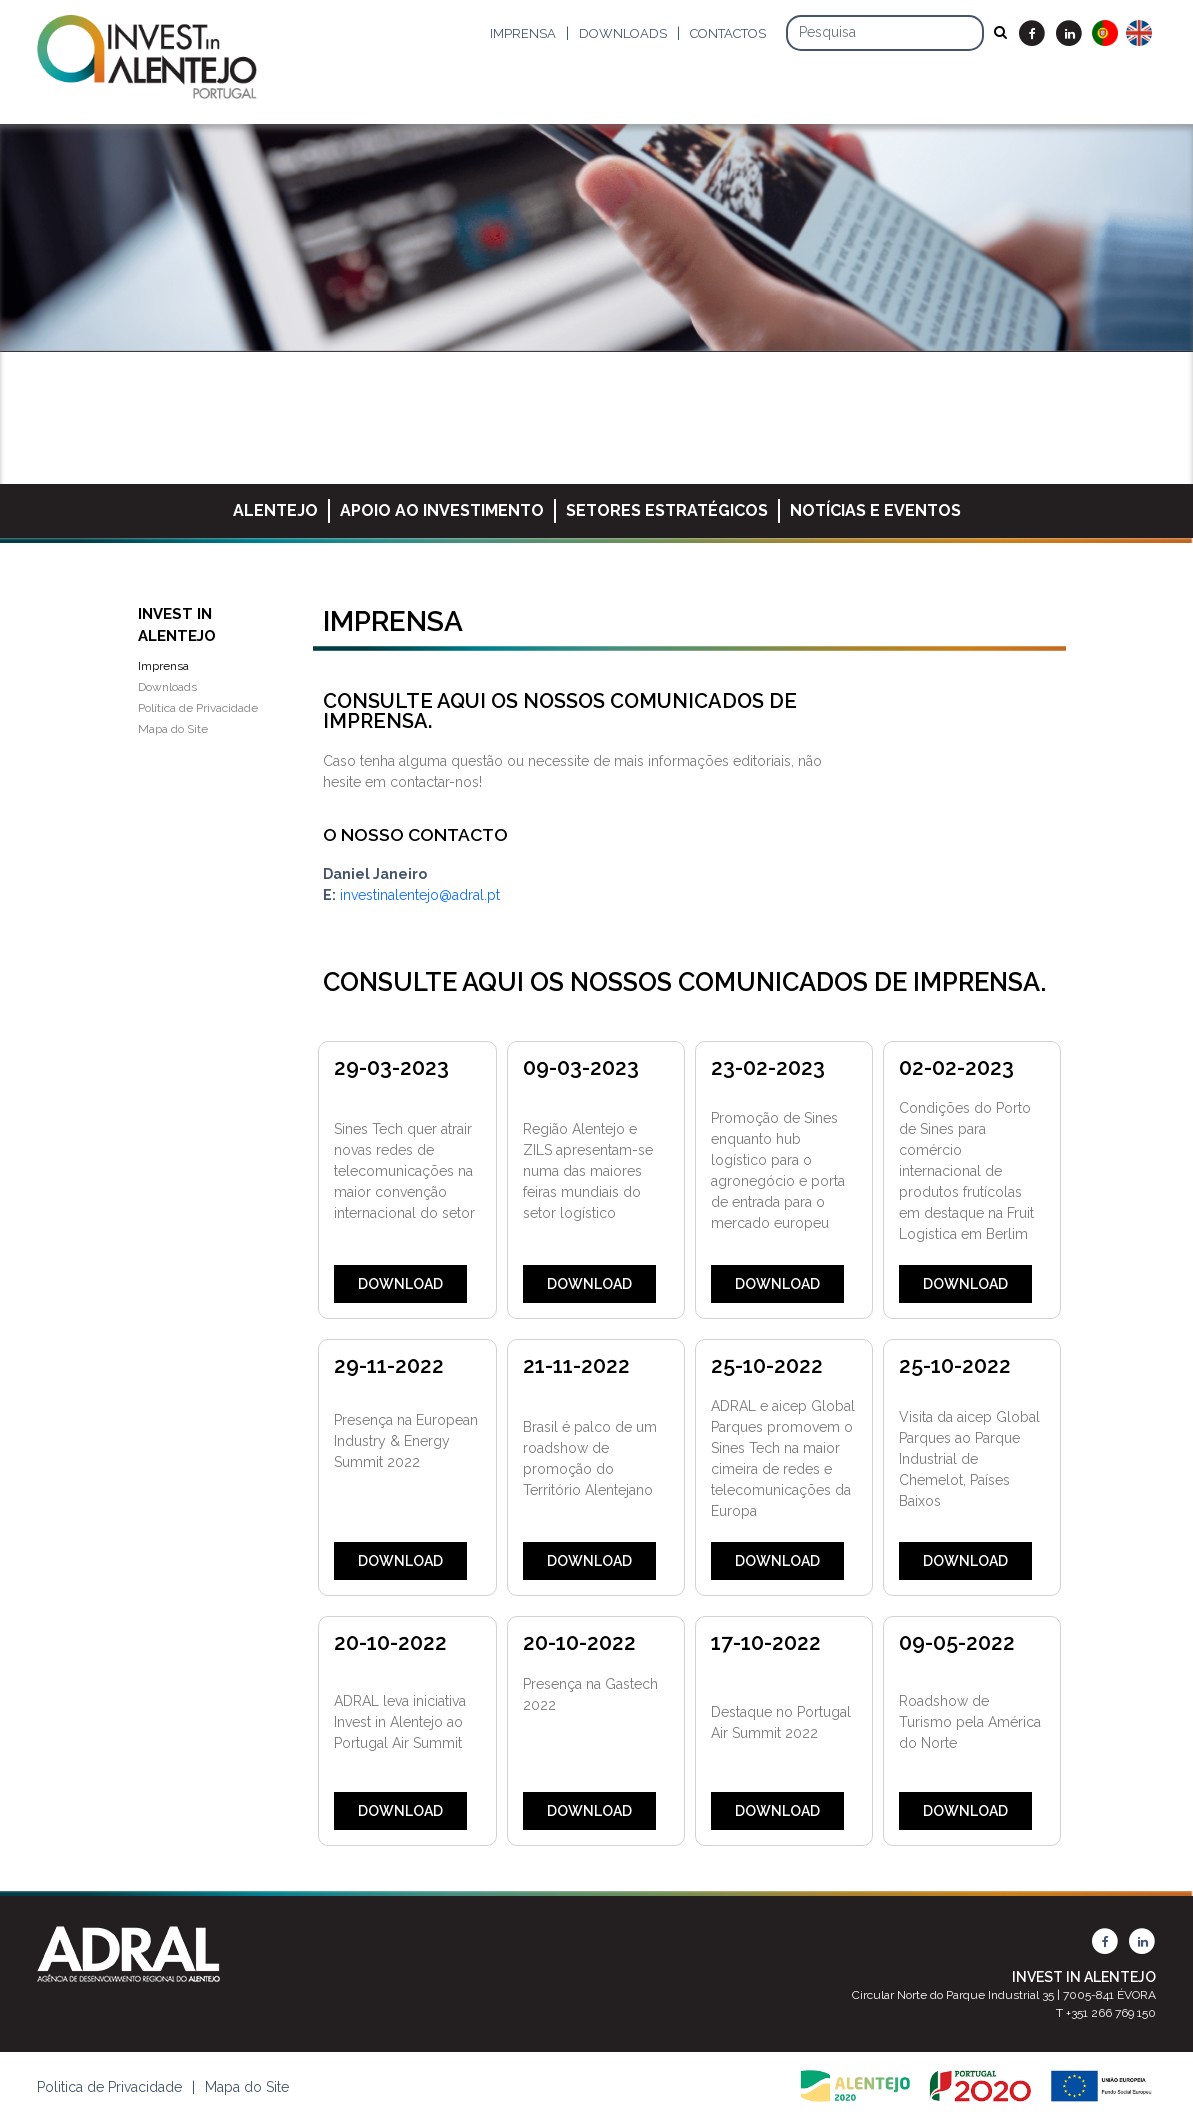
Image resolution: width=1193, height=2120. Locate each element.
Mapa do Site (173, 729)
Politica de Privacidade (109, 2087)
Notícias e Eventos (875, 510)
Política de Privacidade (198, 708)
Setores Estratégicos (667, 510)
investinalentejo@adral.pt (420, 895)
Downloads (623, 33)
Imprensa (523, 33)
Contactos (728, 33)
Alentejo (275, 510)
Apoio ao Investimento (442, 510)
